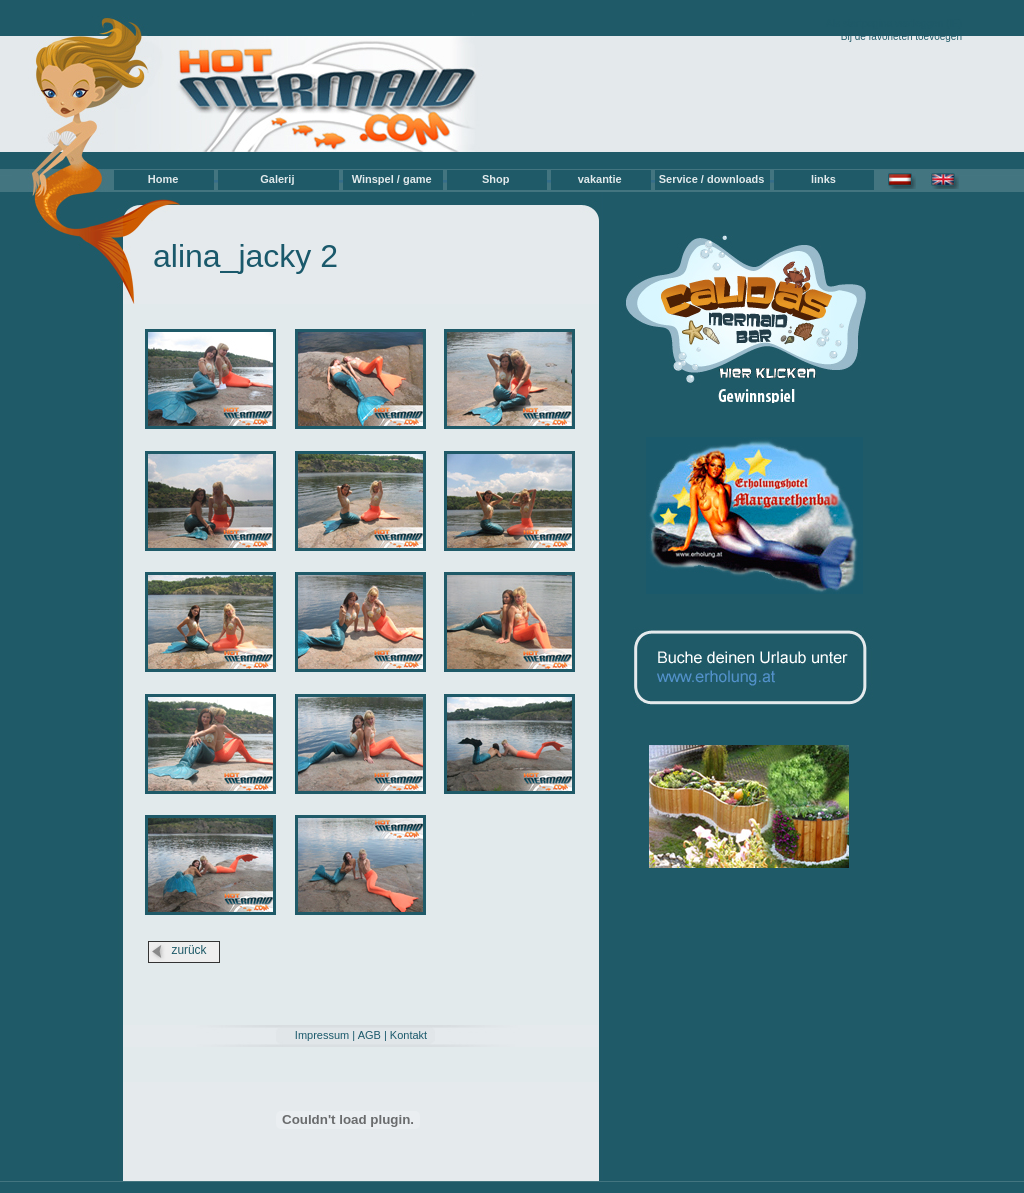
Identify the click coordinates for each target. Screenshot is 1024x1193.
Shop (496, 179)
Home (163, 179)
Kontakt (408, 1035)
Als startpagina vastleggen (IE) (894, 23)
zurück (188, 950)
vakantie (600, 179)
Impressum (322, 1035)
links (823, 179)
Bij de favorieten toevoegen (901, 36)
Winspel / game (392, 179)
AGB (369, 1035)
